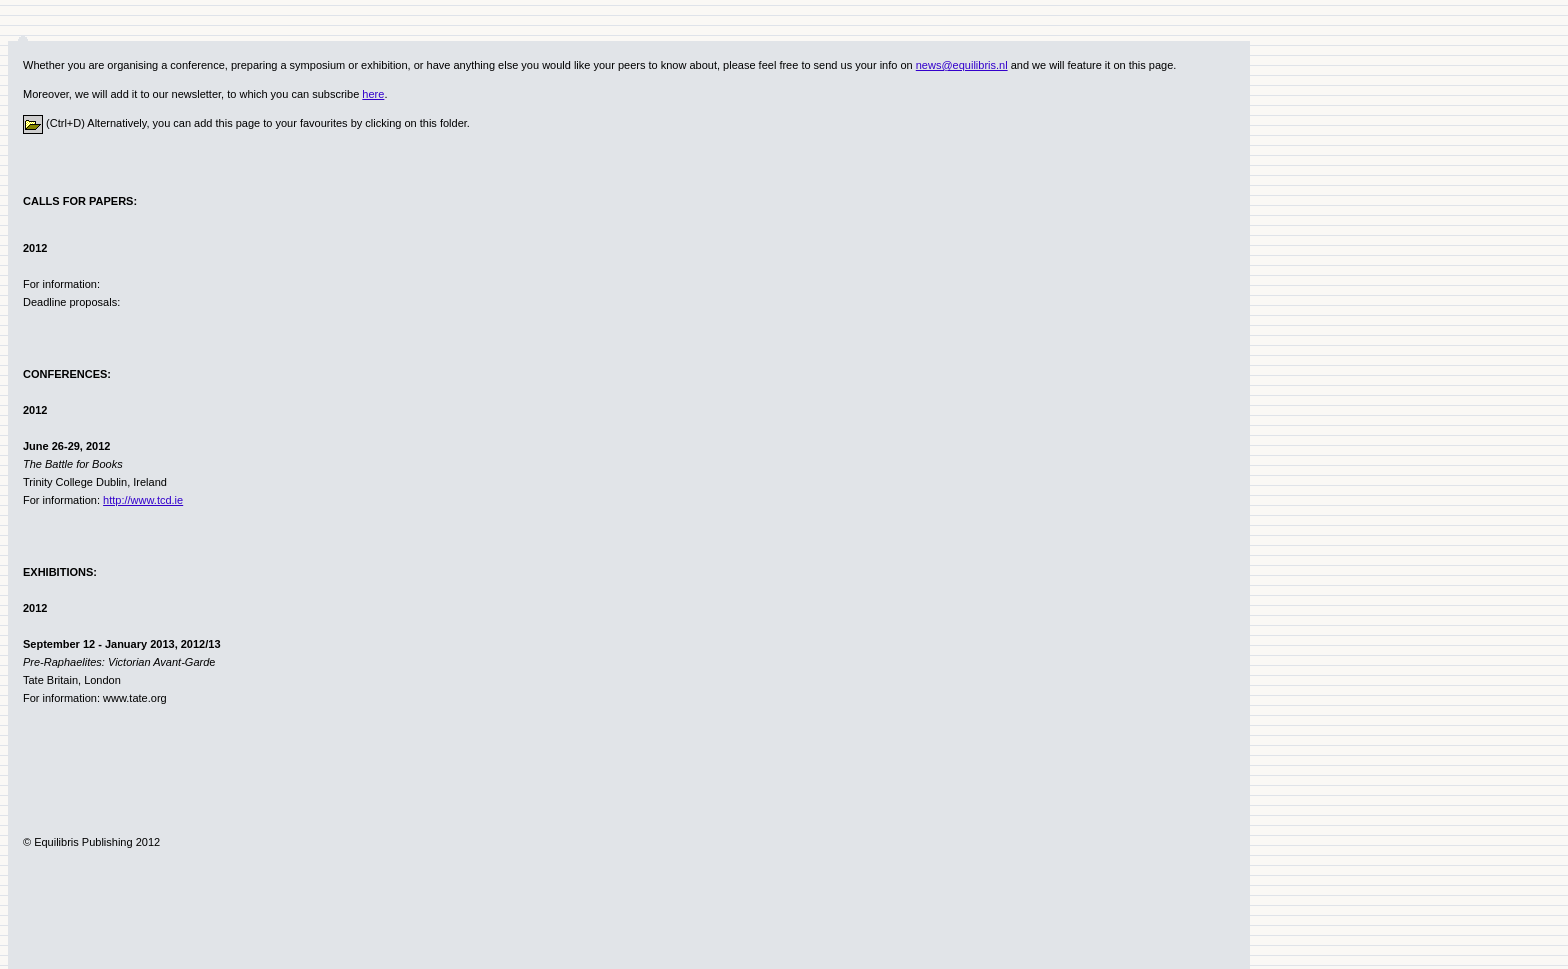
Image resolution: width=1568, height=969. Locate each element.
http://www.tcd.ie (143, 500)
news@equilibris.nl (962, 65)
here (373, 94)
